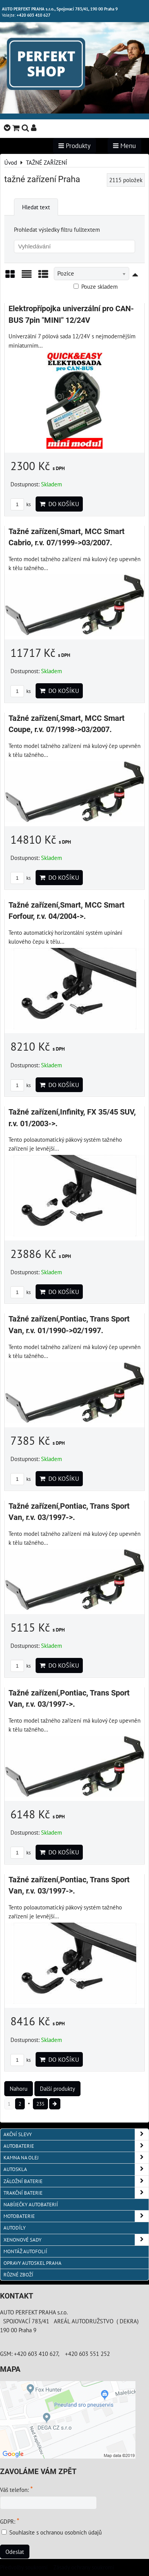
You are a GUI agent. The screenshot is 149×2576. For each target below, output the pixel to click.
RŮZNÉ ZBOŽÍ (18, 2274)
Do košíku (59, 504)
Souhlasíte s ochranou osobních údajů (55, 2532)
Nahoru (18, 2088)
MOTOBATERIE (76, 2216)
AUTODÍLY (14, 2227)
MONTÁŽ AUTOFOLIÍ (25, 2251)
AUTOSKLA (76, 2169)
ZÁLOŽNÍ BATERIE (76, 2181)
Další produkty (57, 2088)
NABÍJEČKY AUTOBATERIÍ (30, 2204)
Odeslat (14, 2551)
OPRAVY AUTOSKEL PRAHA (32, 2263)
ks (20, 504)
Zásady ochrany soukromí (83, 2567)
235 (40, 2103)
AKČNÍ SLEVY (76, 2134)
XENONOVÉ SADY (76, 2239)
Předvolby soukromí (24, 2567)
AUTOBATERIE (76, 2146)
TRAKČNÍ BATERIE (76, 2193)
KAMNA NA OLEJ (76, 2157)
